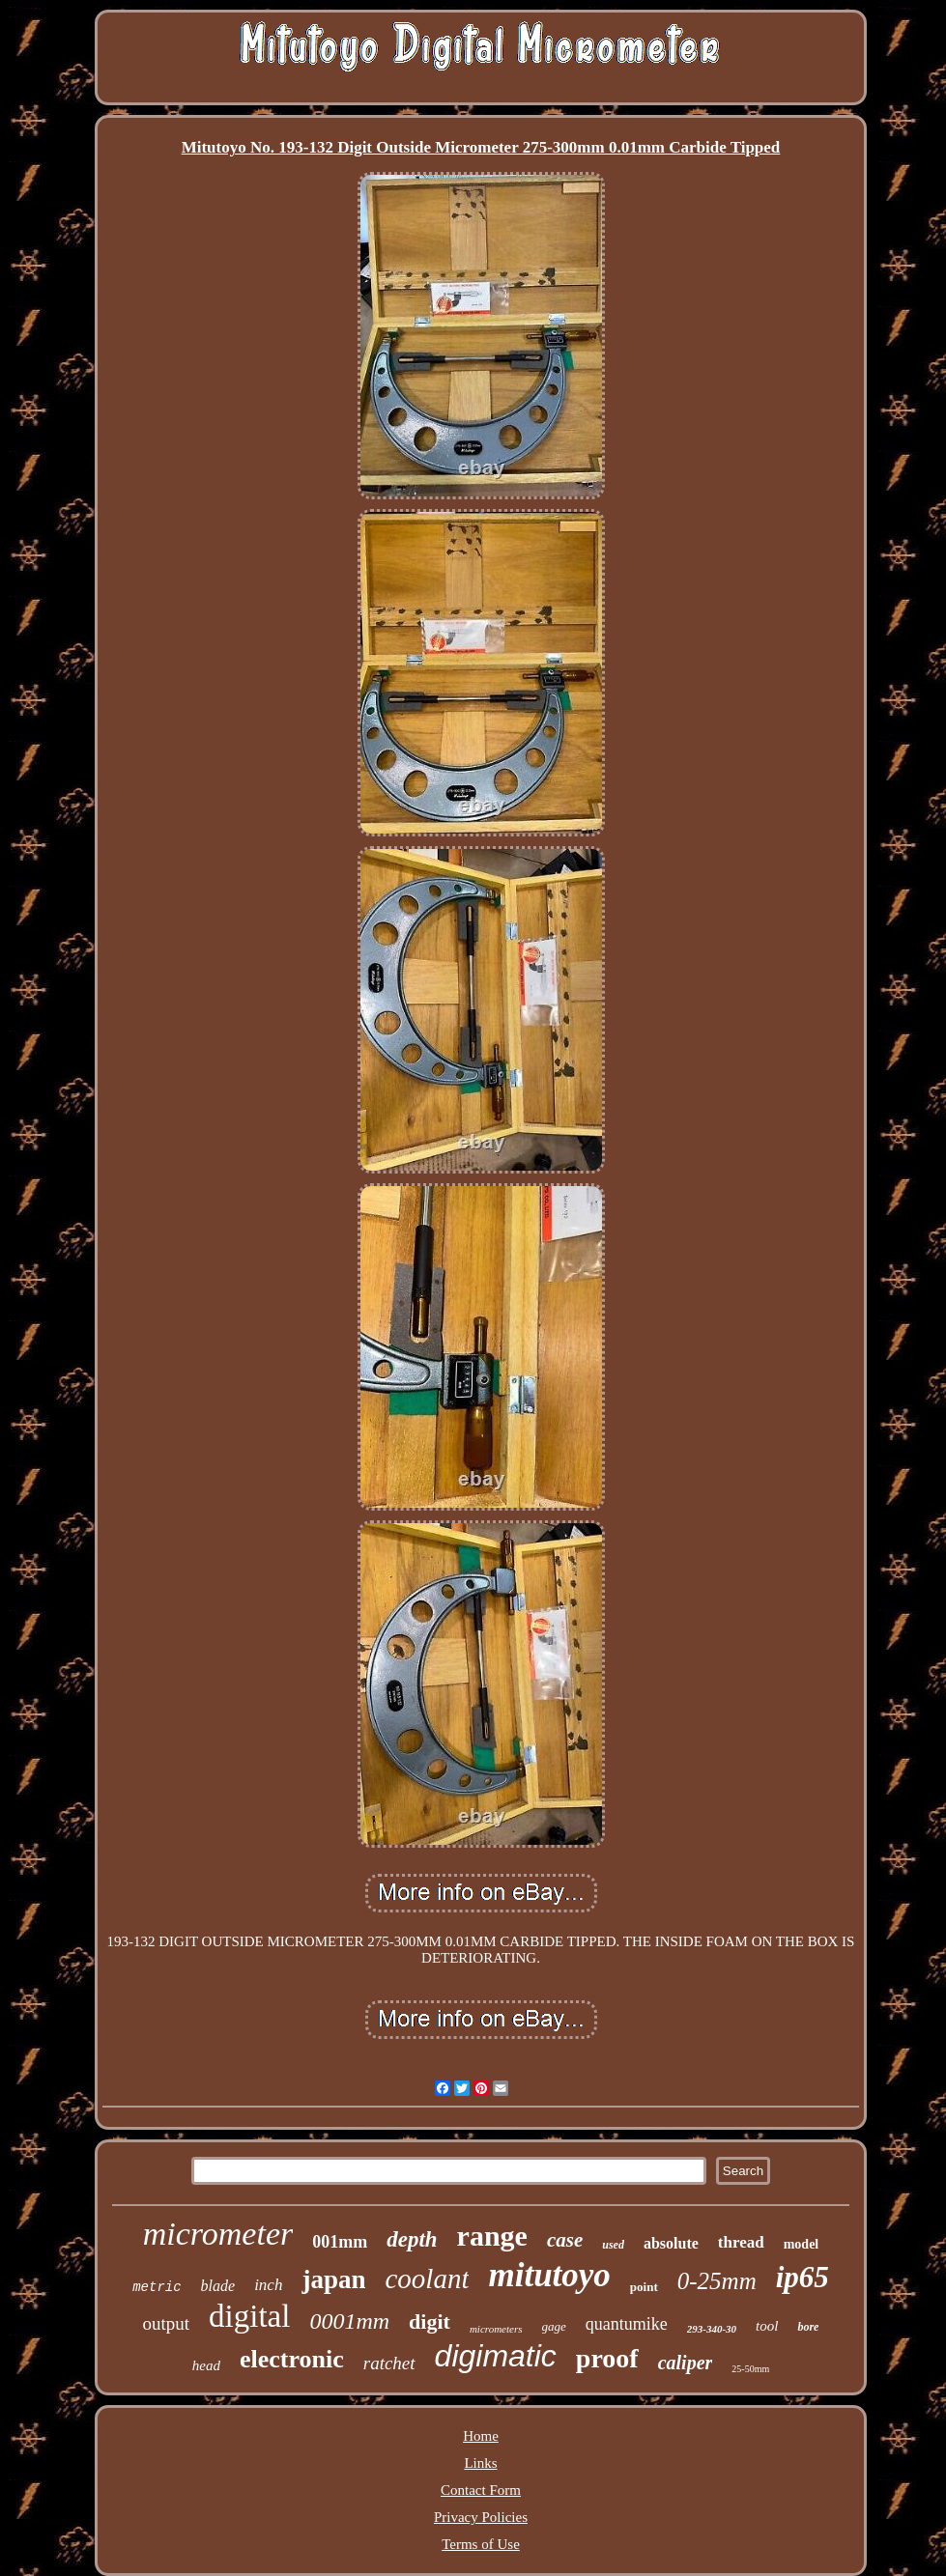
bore (807, 2327)
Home (481, 2436)
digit (429, 2321)
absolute (671, 2243)
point (644, 2286)
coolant (427, 2278)
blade (218, 2286)
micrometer (218, 2233)
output (166, 2323)
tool (767, 2326)
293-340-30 (711, 2329)
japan (333, 2279)
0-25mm (717, 2281)
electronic (292, 2359)
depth (412, 2239)
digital (249, 2316)
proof (607, 2358)
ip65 (802, 2277)
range (492, 2235)
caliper (685, 2362)
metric (156, 2287)
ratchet (389, 2363)
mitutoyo (549, 2275)
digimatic (496, 2355)
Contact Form (481, 2490)
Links (480, 2463)
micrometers (496, 2329)
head (206, 2365)
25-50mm (750, 2369)
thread (741, 2242)
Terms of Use (481, 2544)
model (801, 2244)
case (565, 2239)
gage (554, 2326)
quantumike (627, 2324)
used (613, 2244)
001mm (339, 2241)
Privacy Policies (481, 2517)
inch (268, 2285)
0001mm (349, 2321)
